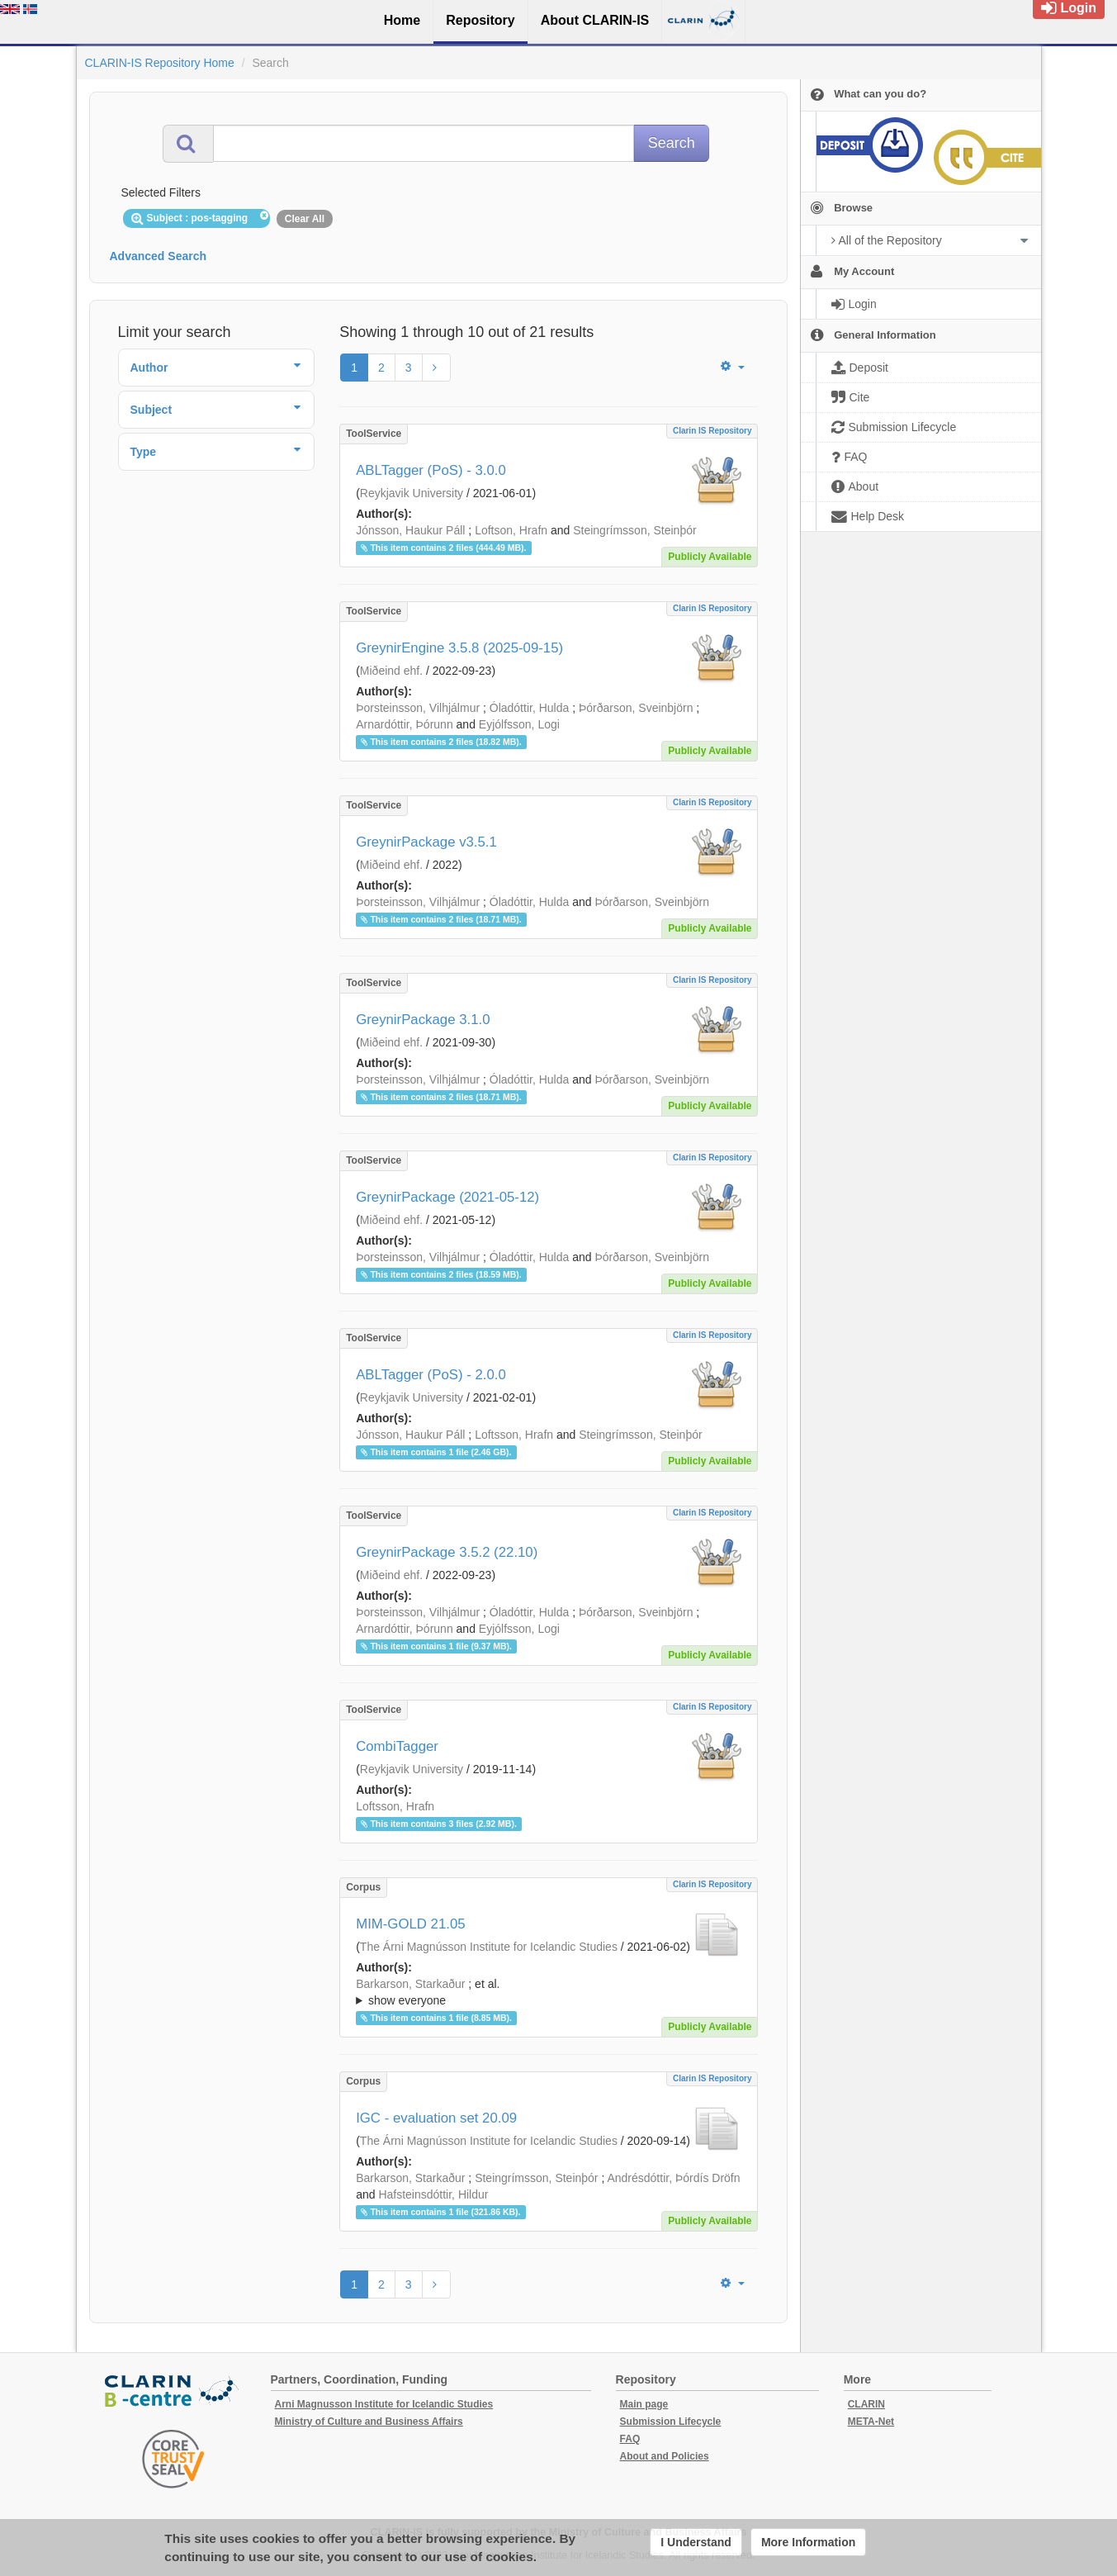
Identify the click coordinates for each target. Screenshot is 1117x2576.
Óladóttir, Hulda (530, 707)
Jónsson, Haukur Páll (410, 530)
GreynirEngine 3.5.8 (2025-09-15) (459, 648)
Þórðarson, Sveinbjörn (636, 707)
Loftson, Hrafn (511, 530)
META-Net (871, 2421)
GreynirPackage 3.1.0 (423, 1019)
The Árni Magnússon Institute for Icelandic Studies (489, 1946)
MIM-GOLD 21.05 (410, 1924)
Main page (644, 2404)
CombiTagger (397, 1746)
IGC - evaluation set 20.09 (436, 2118)
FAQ (630, 2439)
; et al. (548, 1993)
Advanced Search (158, 256)
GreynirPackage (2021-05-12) (447, 1197)
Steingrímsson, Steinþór (634, 530)
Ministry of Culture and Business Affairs (369, 2421)
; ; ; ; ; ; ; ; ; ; (548, 1992)
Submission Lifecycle (671, 2421)
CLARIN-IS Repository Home (159, 62)
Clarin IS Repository (712, 430)
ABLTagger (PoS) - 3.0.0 (431, 470)
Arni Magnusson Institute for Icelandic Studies (384, 2404)
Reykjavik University (411, 493)
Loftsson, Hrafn (514, 1434)
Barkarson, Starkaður (410, 1983)
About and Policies (664, 2456)
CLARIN (866, 2404)
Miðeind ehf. (391, 670)
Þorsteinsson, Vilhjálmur (418, 707)
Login (1068, 8)
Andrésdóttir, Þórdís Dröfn (673, 2178)
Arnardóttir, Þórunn (404, 724)
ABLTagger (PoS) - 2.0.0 (431, 1375)
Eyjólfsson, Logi (519, 724)
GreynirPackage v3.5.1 (426, 842)
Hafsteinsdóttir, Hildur (433, 2194)
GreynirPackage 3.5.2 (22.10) (446, 1552)
